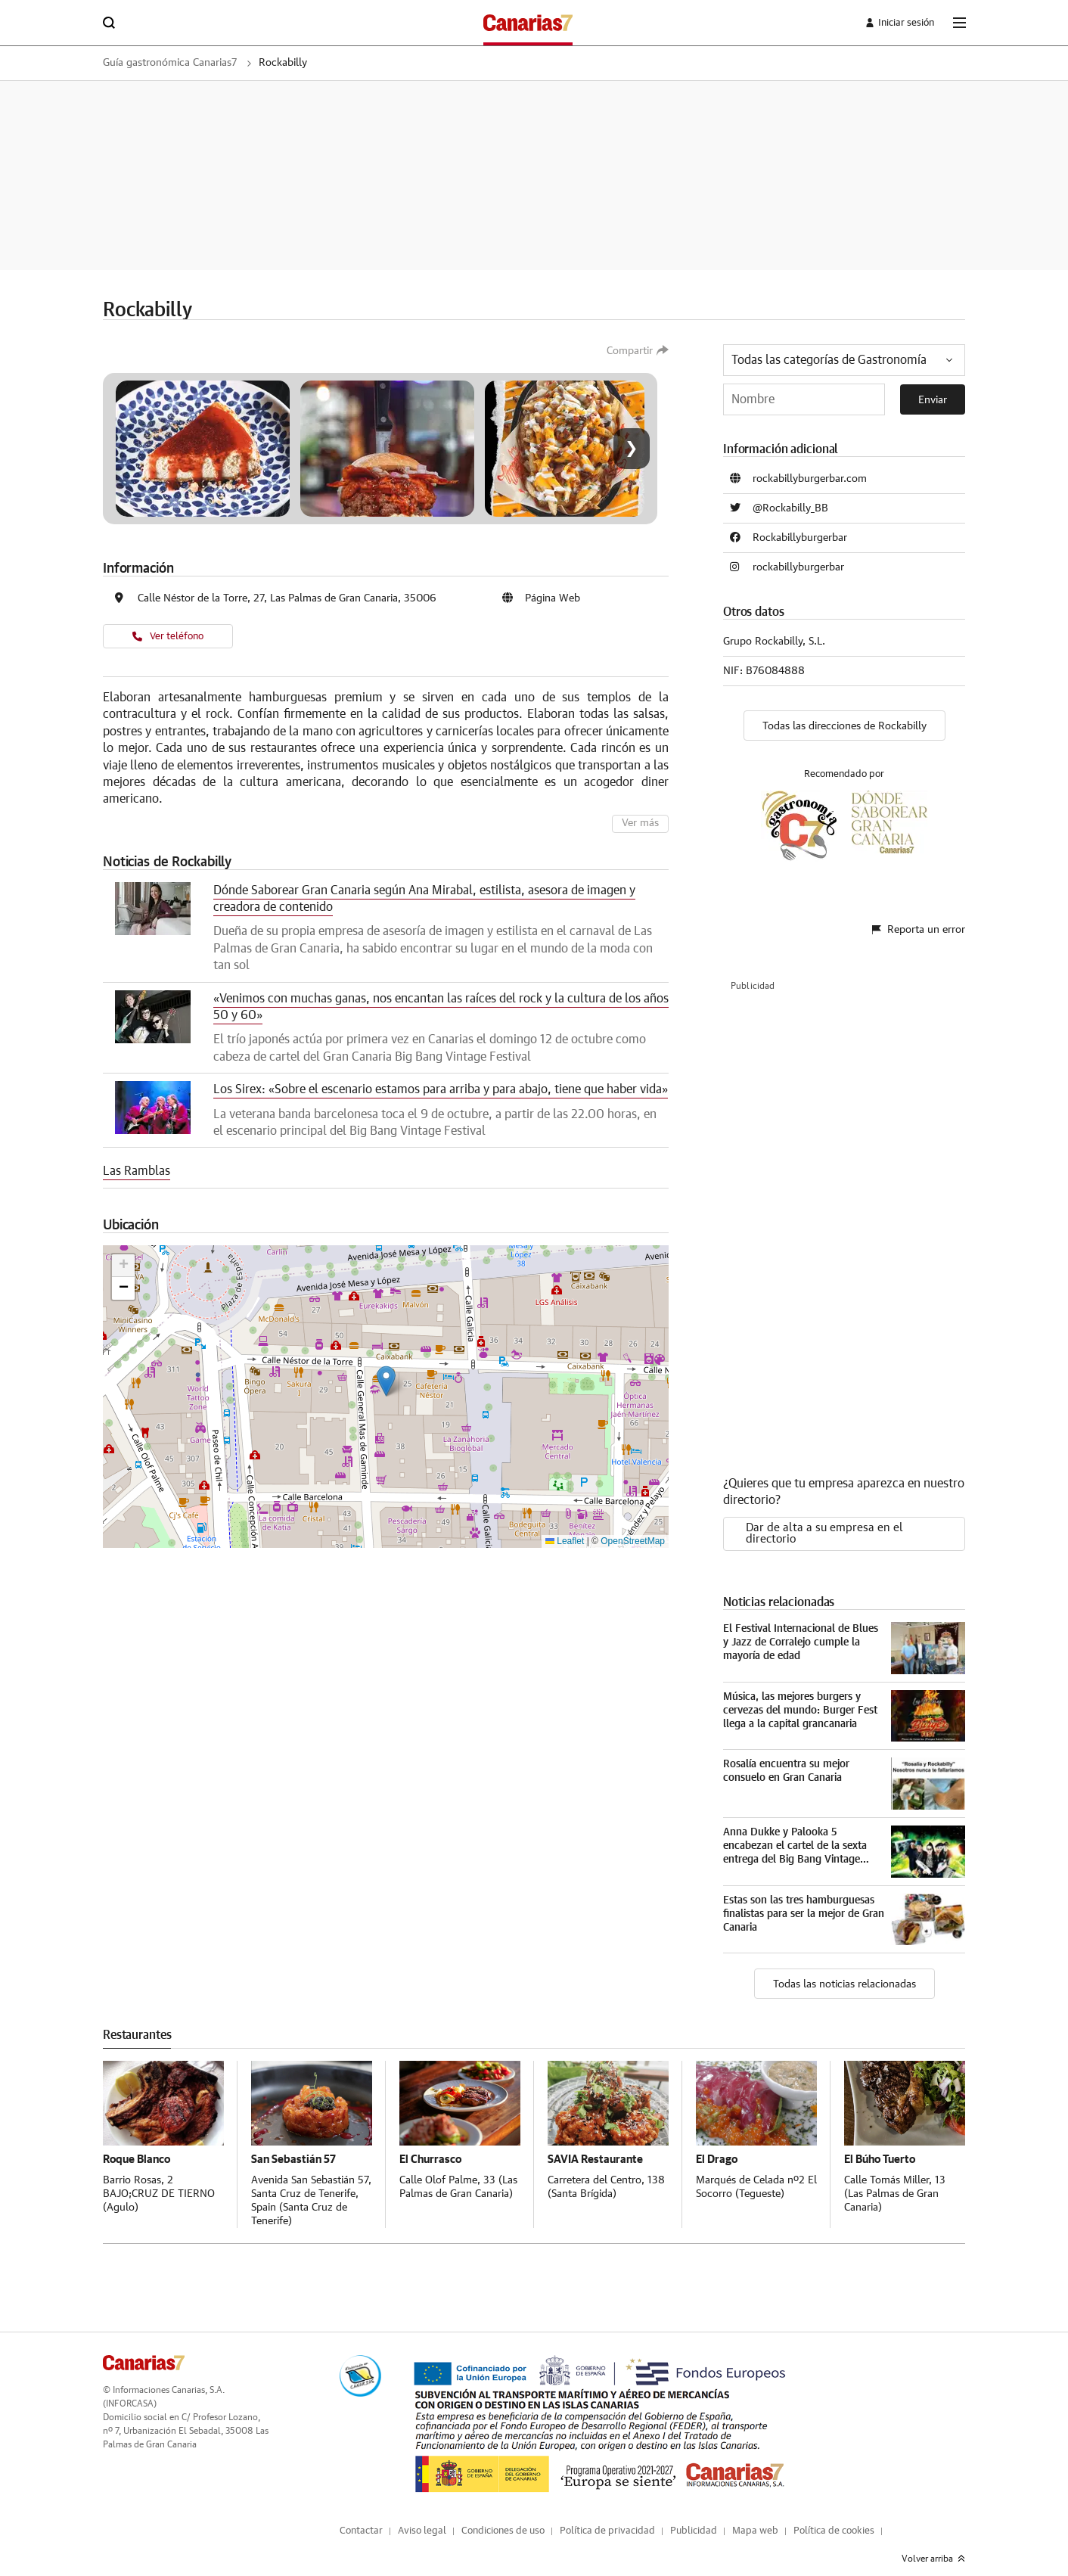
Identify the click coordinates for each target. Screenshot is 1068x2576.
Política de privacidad (607, 2519)
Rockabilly (308, 63)
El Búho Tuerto (882, 2146)
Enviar (932, 400)
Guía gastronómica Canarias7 (180, 63)
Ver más (641, 823)
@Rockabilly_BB (790, 508)
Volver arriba (933, 2546)
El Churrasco (431, 2146)
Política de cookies (833, 2519)
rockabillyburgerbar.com (810, 479)
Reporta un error (918, 921)
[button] (386, 1380)
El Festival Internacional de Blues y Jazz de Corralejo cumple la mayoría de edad (800, 1630)
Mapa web (755, 2519)
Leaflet (564, 1540)
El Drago (718, 2146)
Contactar (361, 2519)
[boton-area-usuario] (891, 23)
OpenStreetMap (633, 1540)
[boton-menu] (959, 22)
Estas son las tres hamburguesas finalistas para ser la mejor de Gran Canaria (803, 1902)
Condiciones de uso (503, 2519)
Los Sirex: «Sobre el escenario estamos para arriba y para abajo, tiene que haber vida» (440, 1089)
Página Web (552, 598)
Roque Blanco (139, 2146)
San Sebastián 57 (294, 2146)
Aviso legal (422, 2519)
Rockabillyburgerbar (800, 538)
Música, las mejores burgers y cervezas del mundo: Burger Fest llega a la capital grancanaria (800, 1698)
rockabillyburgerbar (798, 567)
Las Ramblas (136, 1171)
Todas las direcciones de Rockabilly (844, 726)
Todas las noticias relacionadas (844, 1972)
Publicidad (693, 2519)
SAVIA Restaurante (597, 2146)
